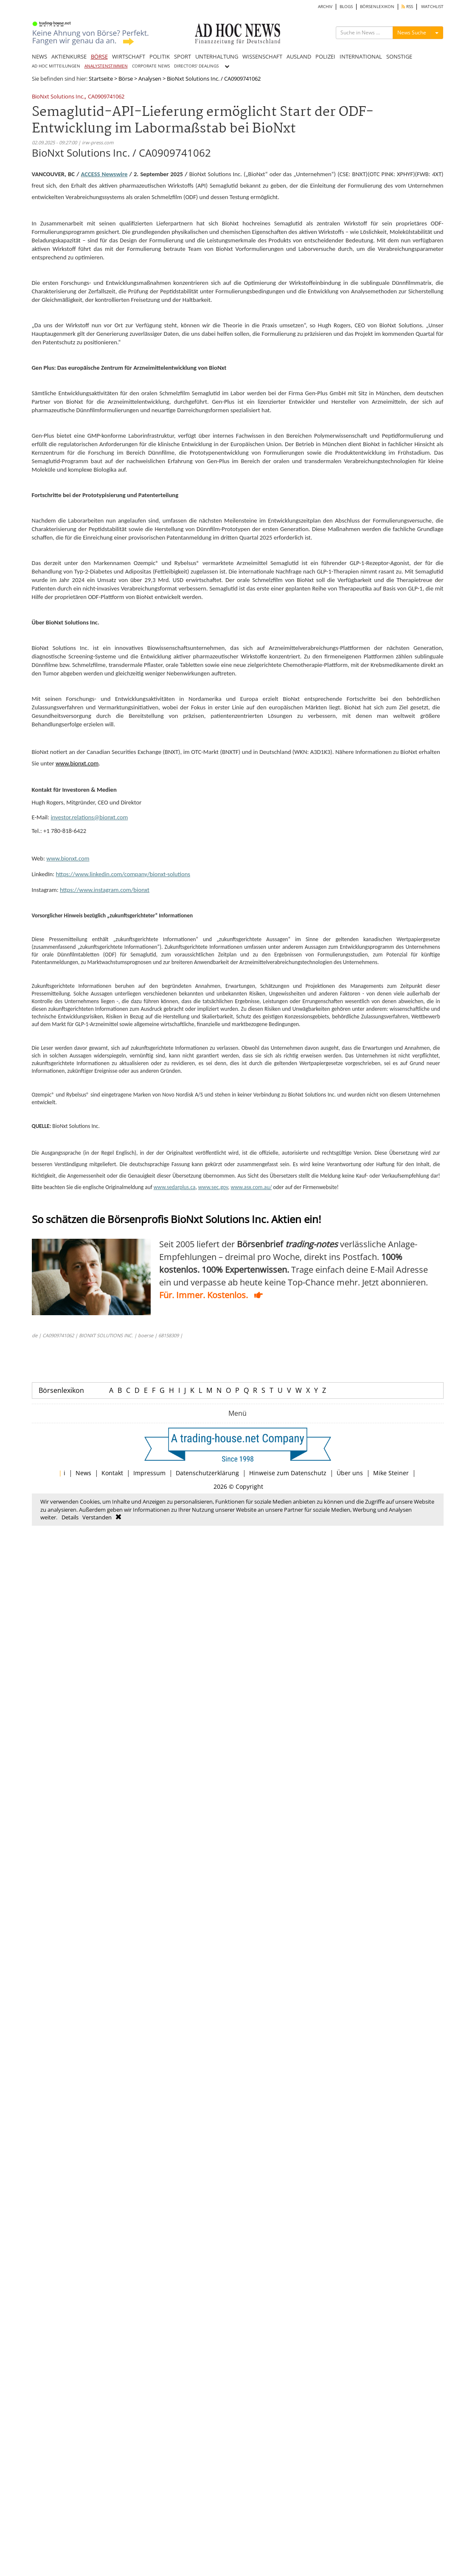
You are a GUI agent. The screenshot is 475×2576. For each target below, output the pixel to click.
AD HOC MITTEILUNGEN (56, 66)
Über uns (350, 1473)
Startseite (101, 78)
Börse (125, 78)
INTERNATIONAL (361, 56)
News (83, 1473)
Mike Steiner (391, 1473)
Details (70, 1517)
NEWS (39, 56)
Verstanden (97, 1517)
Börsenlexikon (61, 1390)
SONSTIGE (399, 56)
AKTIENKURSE (69, 56)
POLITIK (159, 56)
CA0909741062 (106, 97)
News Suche (411, 32)
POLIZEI (325, 56)
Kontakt (112, 1473)
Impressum (149, 1473)
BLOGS (346, 6)
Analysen (149, 78)
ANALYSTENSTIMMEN (106, 66)
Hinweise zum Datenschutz (287, 1473)
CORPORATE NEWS (151, 66)
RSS (407, 6)
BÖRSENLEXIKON (377, 6)
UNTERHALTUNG (216, 56)
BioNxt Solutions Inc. (58, 97)
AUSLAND (299, 56)
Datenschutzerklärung (207, 1473)
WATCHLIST (432, 6)
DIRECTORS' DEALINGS (196, 66)
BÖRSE (99, 56)
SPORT (182, 56)
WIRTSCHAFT (128, 56)
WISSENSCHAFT (262, 56)
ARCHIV (325, 6)
